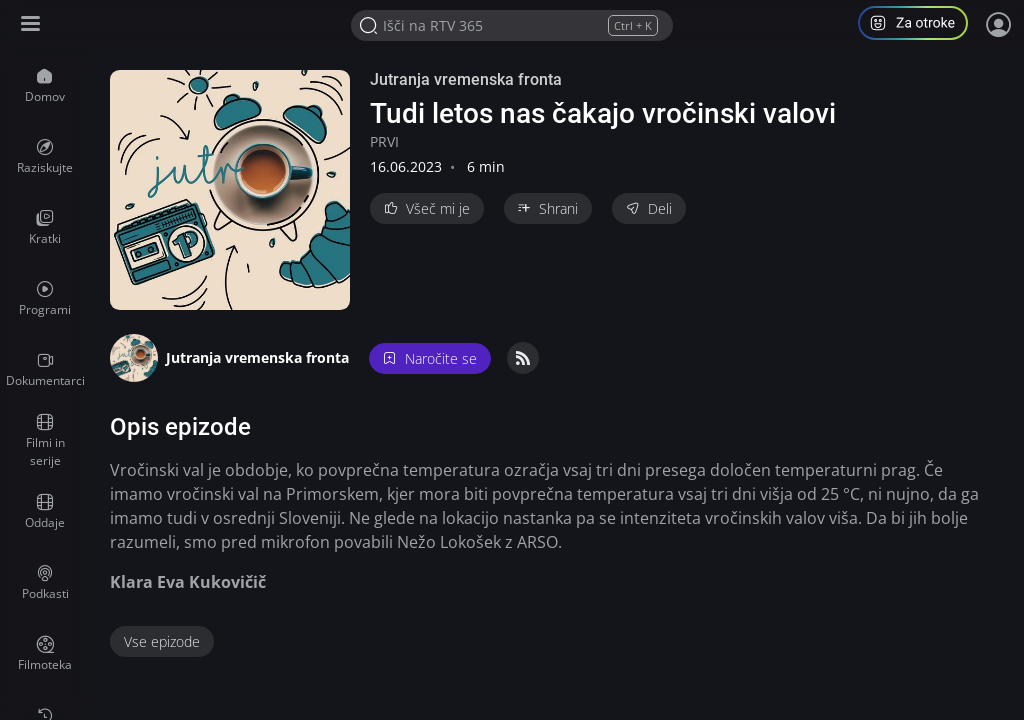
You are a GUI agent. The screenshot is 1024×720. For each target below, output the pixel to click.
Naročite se (430, 358)
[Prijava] (999, 25)
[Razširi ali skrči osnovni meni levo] (32, 25)
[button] (921, 25)
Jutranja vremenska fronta (466, 79)
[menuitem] (45, 86)
